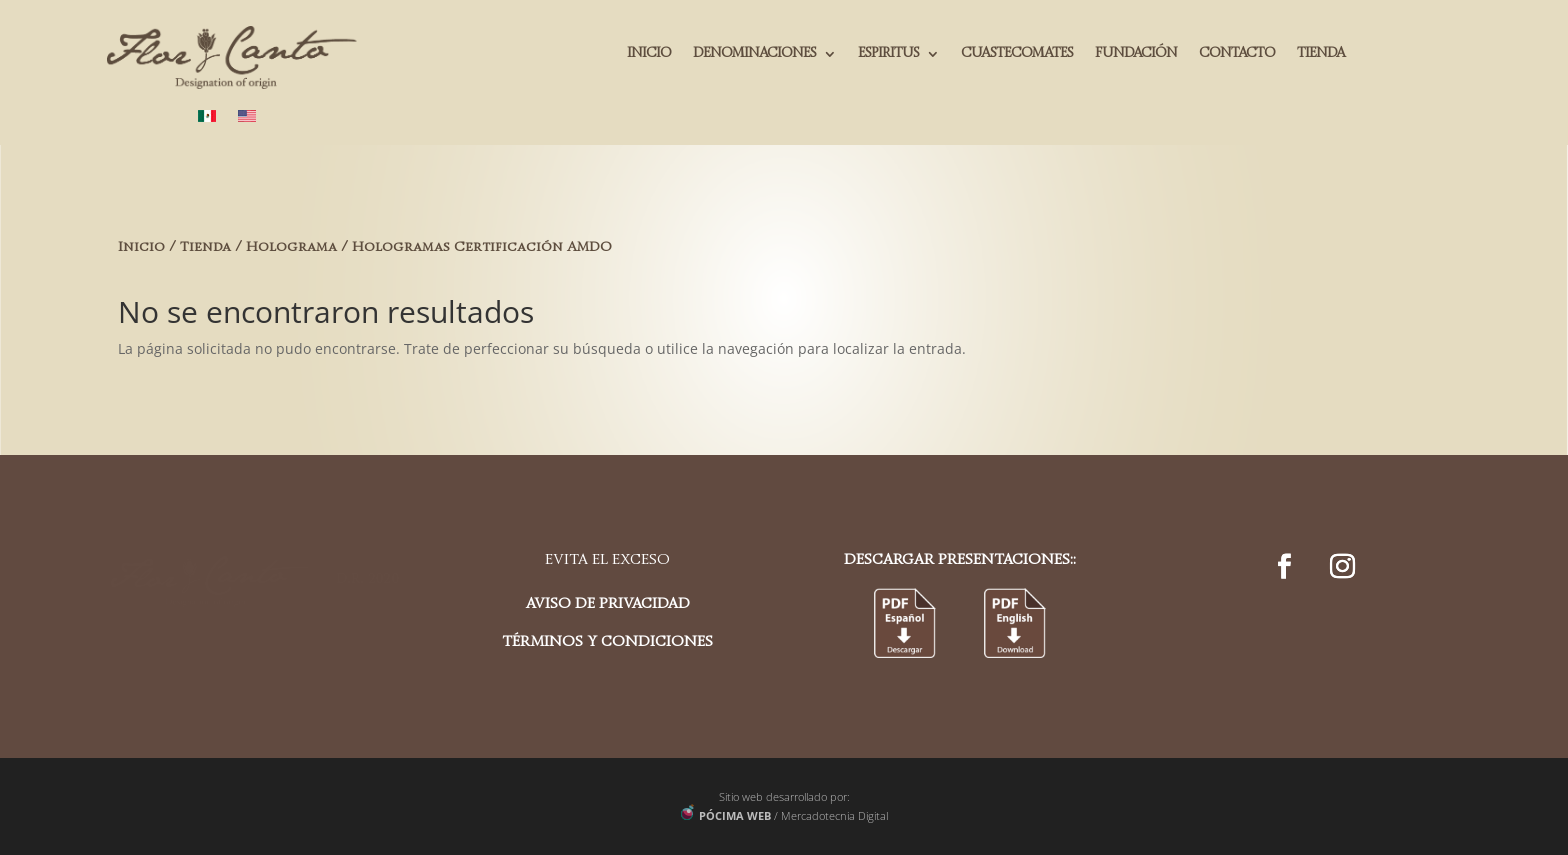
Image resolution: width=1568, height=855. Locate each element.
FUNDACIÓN (1136, 53)
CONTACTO (1237, 53)
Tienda (205, 247)
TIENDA (1321, 53)
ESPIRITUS (888, 53)
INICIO (649, 53)
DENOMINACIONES (754, 53)
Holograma (291, 247)
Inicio (141, 247)
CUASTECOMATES (1017, 53)
